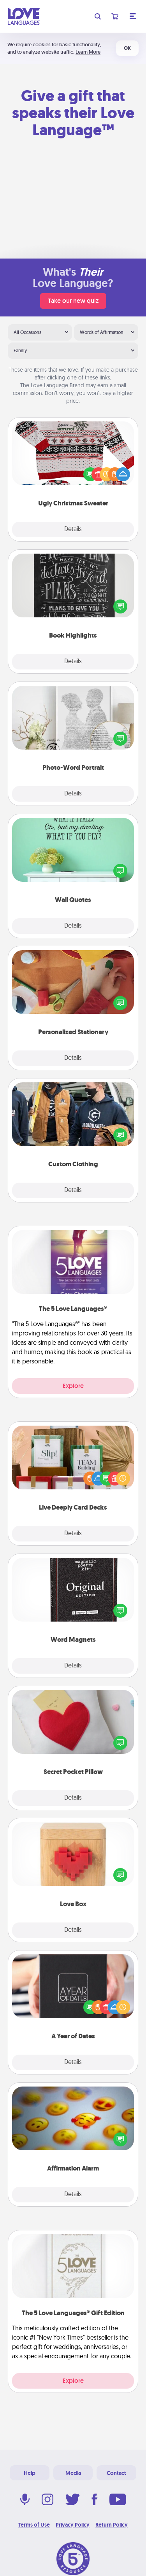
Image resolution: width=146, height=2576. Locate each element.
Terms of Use (34, 2524)
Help (29, 2472)
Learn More (88, 52)
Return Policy (111, 2524)
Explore (73, 1386)
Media (73, 2472)
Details (73, 529)
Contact (116, 2472)
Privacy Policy (73, 2524)
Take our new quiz (73, 301)
